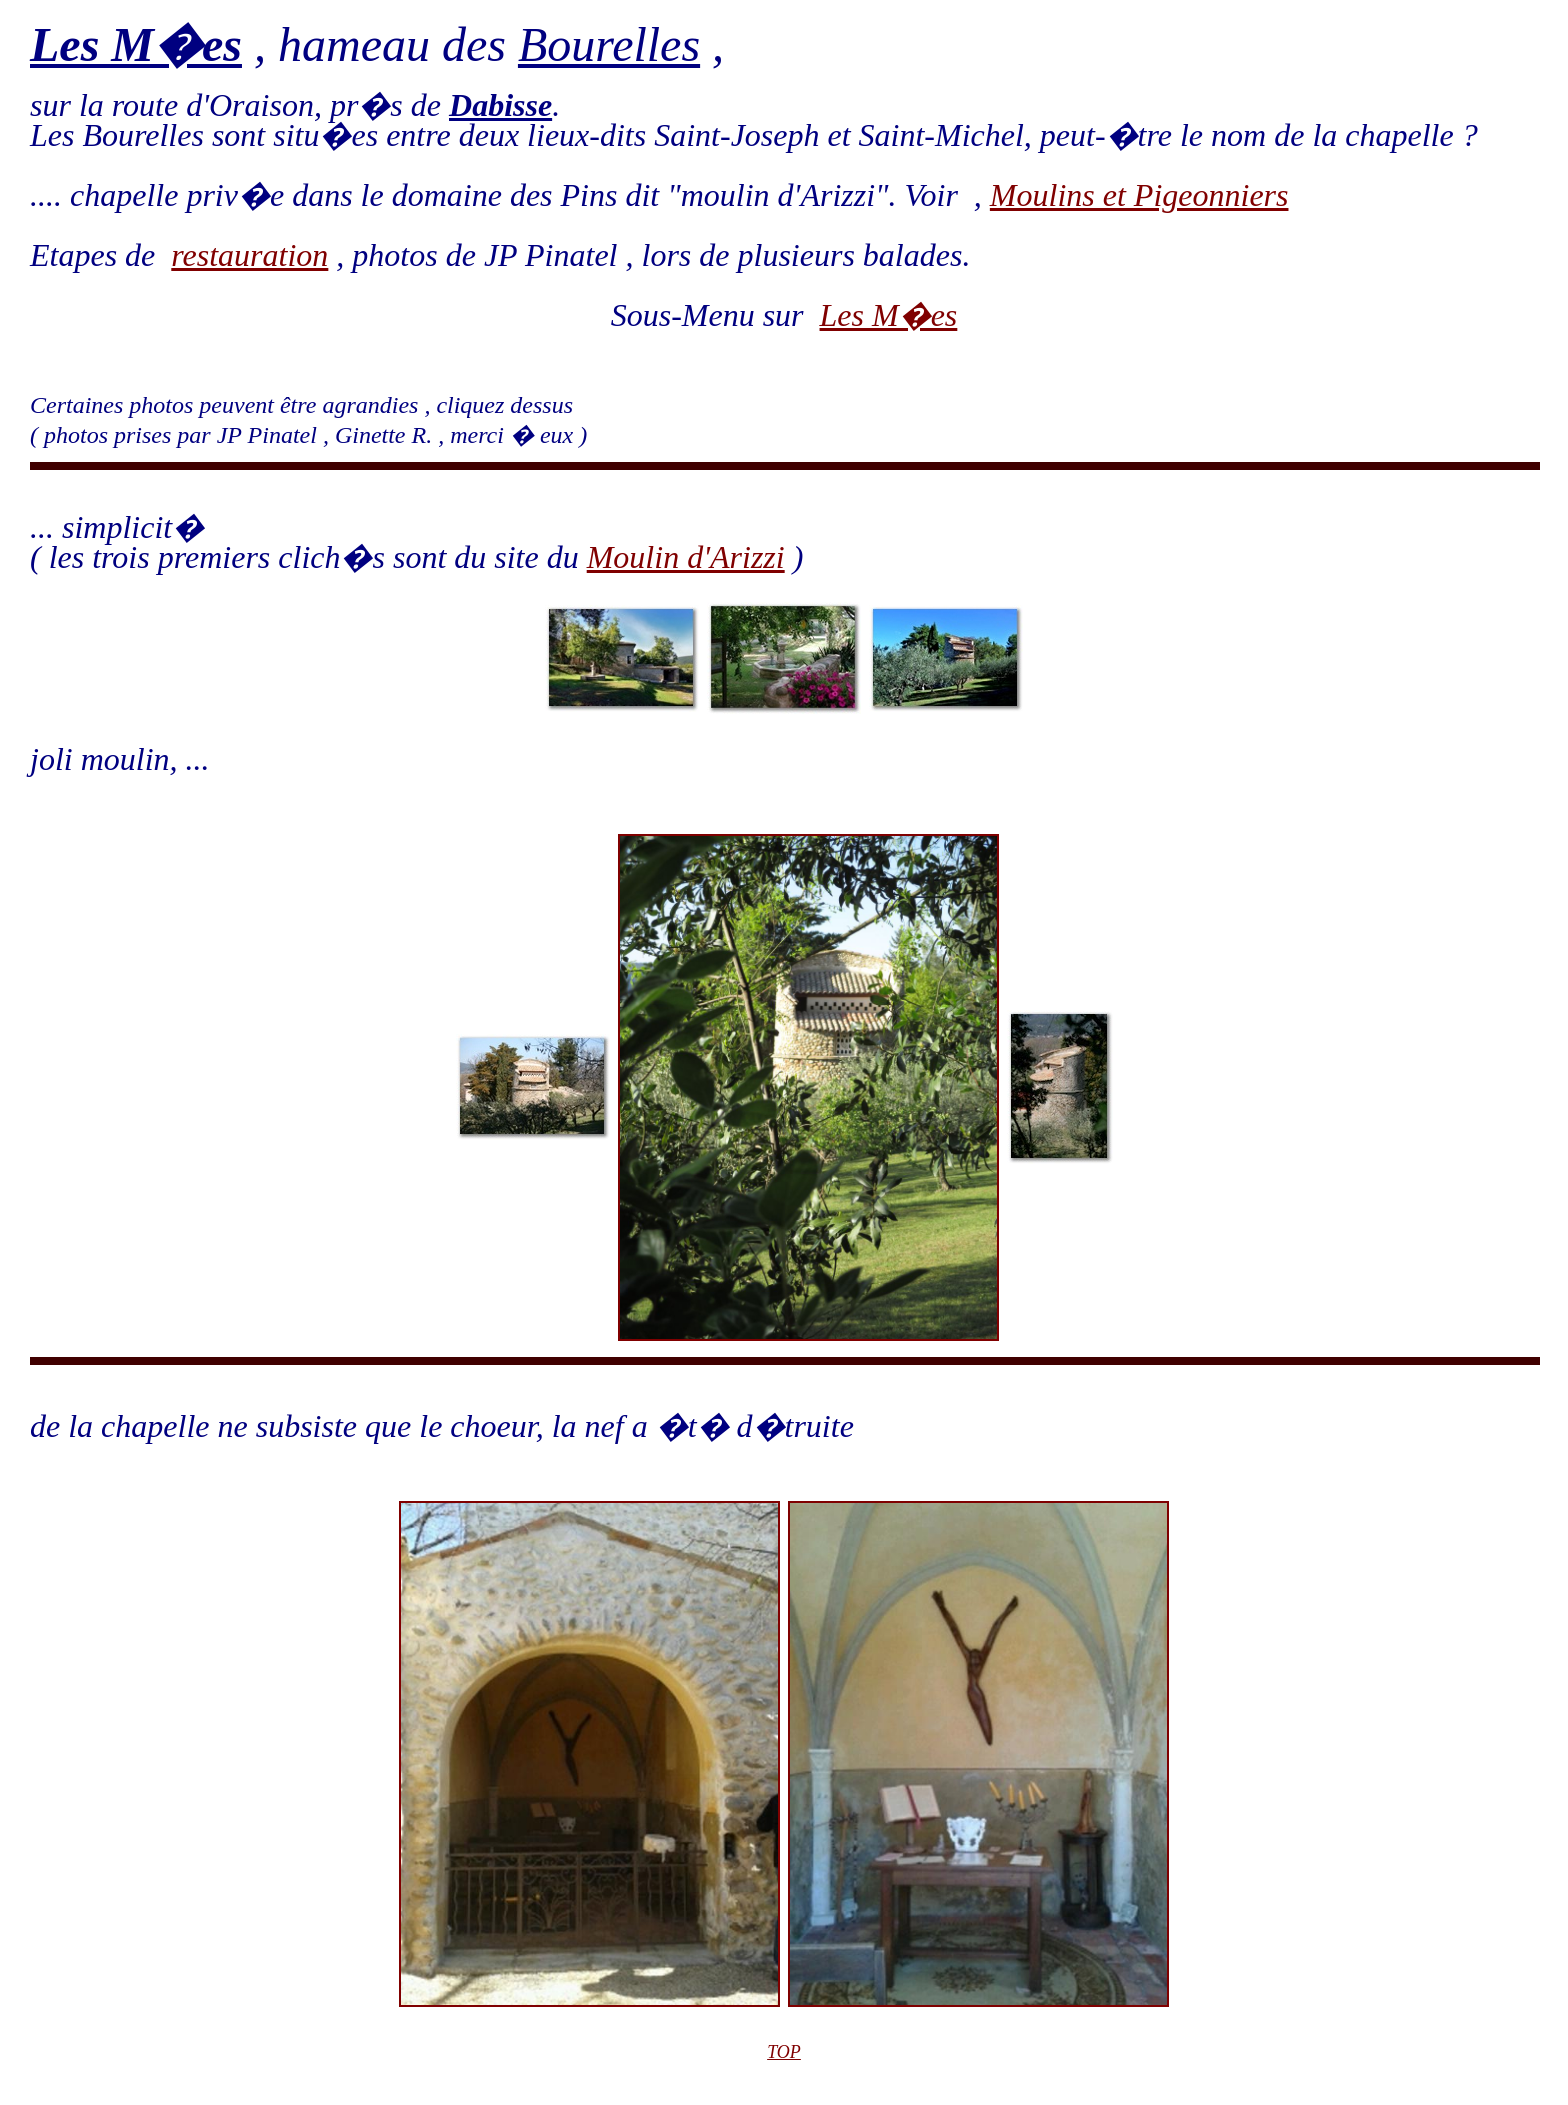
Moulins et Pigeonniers (1139, 195)
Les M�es (889, 315)
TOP (784, 2052)
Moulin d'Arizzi (686, 557)
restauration (249, 255)
